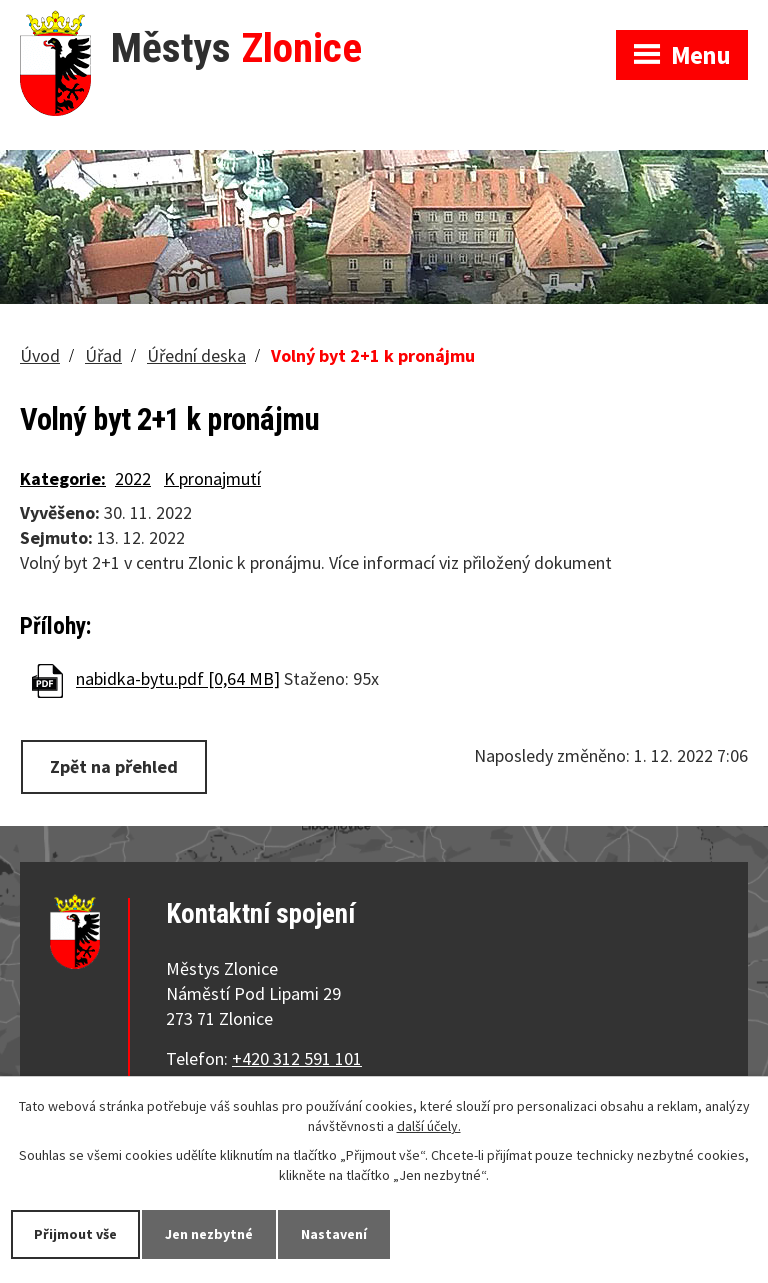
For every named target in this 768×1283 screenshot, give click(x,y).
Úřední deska (196, 355)
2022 (133, 478)
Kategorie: (63, 478)
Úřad (103, 355)
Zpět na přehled (114, 766)
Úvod (40, 355)
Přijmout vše (75, 1234)
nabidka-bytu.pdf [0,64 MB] (178, 679)
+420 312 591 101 (297, 1058)
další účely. (429, 1126)
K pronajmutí (212, 478)
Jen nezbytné (209, 1234)
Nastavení (334, 1234)
